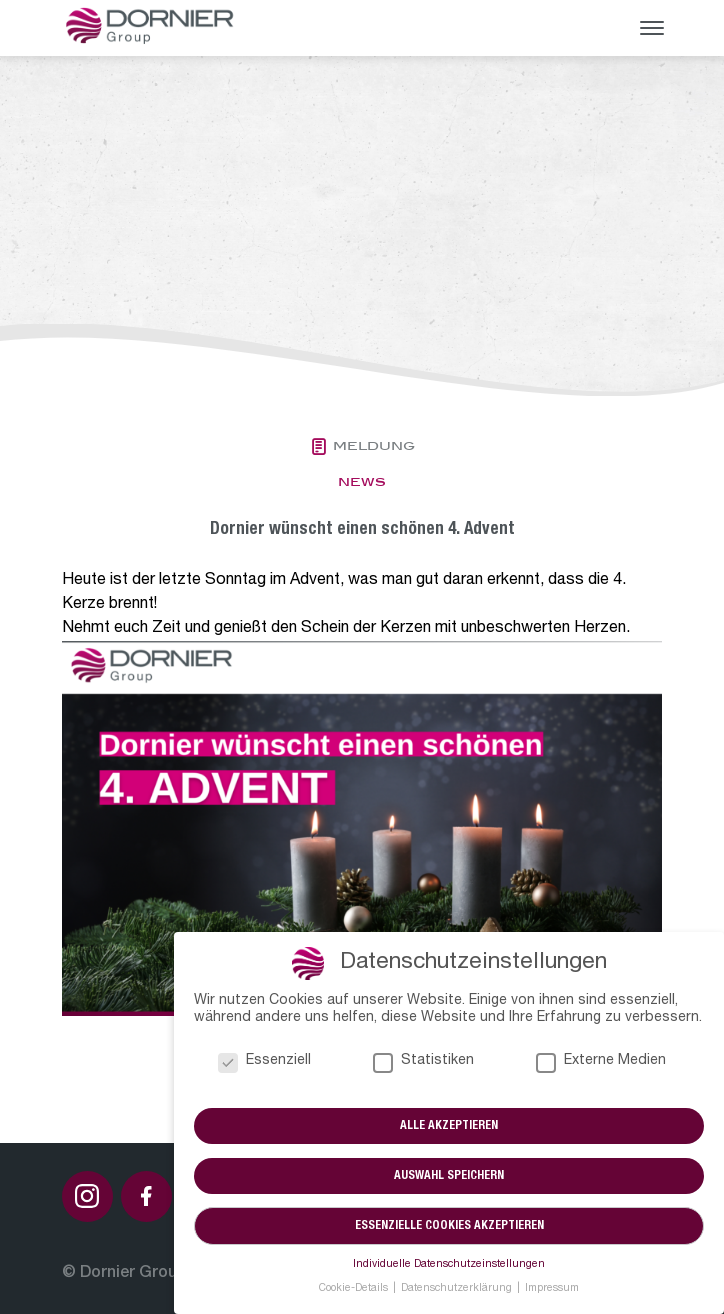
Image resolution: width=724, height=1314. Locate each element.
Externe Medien (601, 1061)
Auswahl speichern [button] (449, 1176)
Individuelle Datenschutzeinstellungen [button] (449, 1265)
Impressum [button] (552, 1289)
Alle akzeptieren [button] (449, 1126)
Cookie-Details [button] (355, 1289)
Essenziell (264, 1061)
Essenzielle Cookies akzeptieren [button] (449, 1226)
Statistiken (423, 1061)
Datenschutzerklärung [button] (458, 1289)
